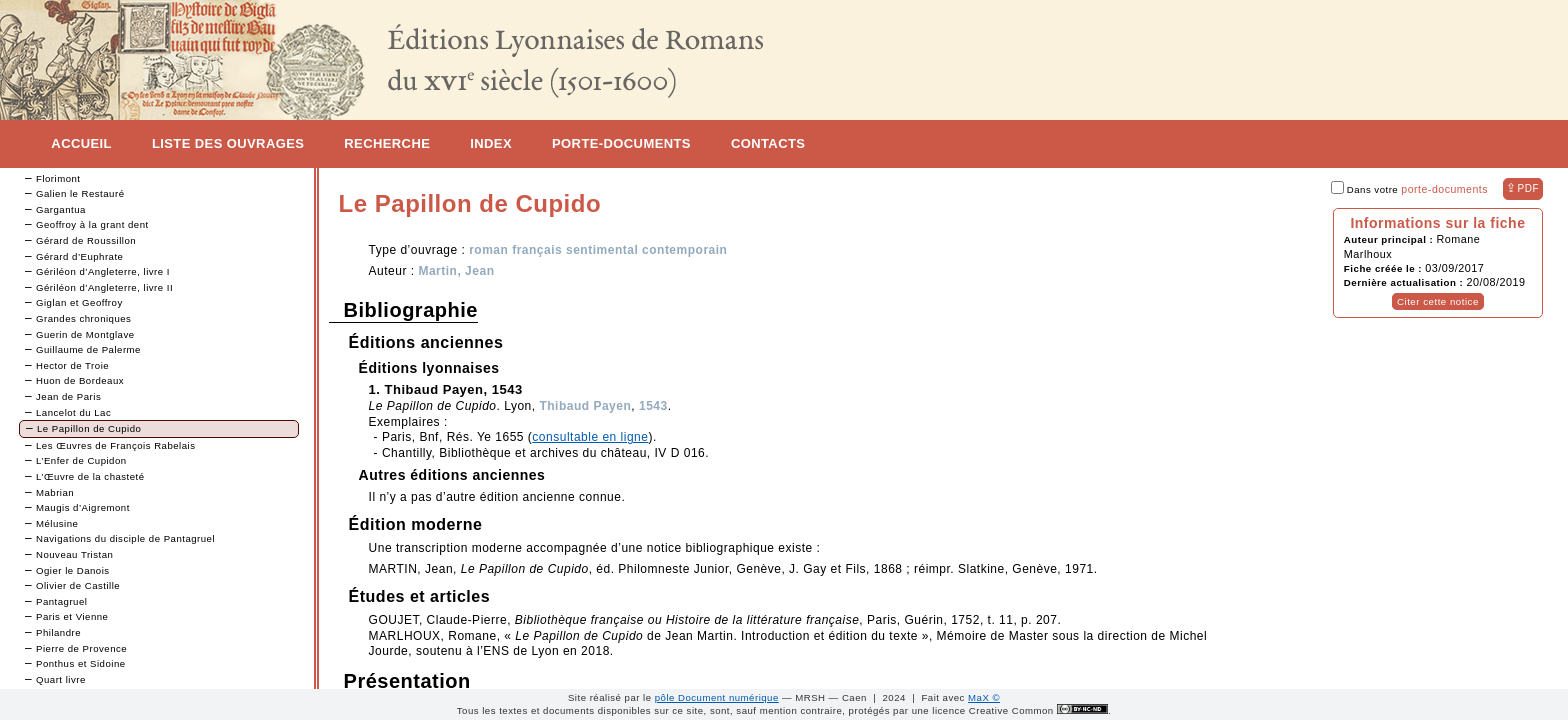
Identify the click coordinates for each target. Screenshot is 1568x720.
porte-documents (1444, 189)
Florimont (58, 178)
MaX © (984, 697)
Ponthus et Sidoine (81, 663)
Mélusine (57, 523)
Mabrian (55, 492)
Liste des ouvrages (228, 143)
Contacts (768, 143)
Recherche (387, 143)
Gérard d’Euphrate (79, 256)
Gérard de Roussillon (86, 240)
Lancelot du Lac (73, 412)
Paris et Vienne (72, 616)
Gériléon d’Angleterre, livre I (103, 271)
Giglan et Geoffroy (79, 302)
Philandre (58, 632)
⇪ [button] (1522, 188)
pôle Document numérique (717, 697)
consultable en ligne (590, 437)
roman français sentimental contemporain (598, 250)
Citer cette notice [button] (1438, 301)
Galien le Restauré (80, 193)
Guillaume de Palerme (88, 349)
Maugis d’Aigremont (83, 507)
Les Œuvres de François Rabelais (115, 445)
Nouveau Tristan (74, 554)
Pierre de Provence (81, 648)
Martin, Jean (456, 271)
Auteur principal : (1390, 239)
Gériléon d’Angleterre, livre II (104, 287)
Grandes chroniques (83, 318)
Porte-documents (621, 143)
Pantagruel (61, 601)
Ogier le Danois (73, 570)
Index (491, 143)
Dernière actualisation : (1405, 282)
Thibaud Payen (585, 406)
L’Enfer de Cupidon (81, 460)
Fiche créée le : (1384, 268)
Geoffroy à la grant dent (92, 224)
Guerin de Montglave (85, 334)
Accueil (81, 143)
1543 (653, 406)
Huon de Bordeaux (80, 380)
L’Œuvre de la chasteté (90, 476)
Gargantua (61, 209)
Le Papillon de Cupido (89, 428)
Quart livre (61, 679)
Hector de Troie (72, 365)
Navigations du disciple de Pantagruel (125, 538)
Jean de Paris (68, 396)
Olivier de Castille (78, 585)
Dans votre (1409, 189)
